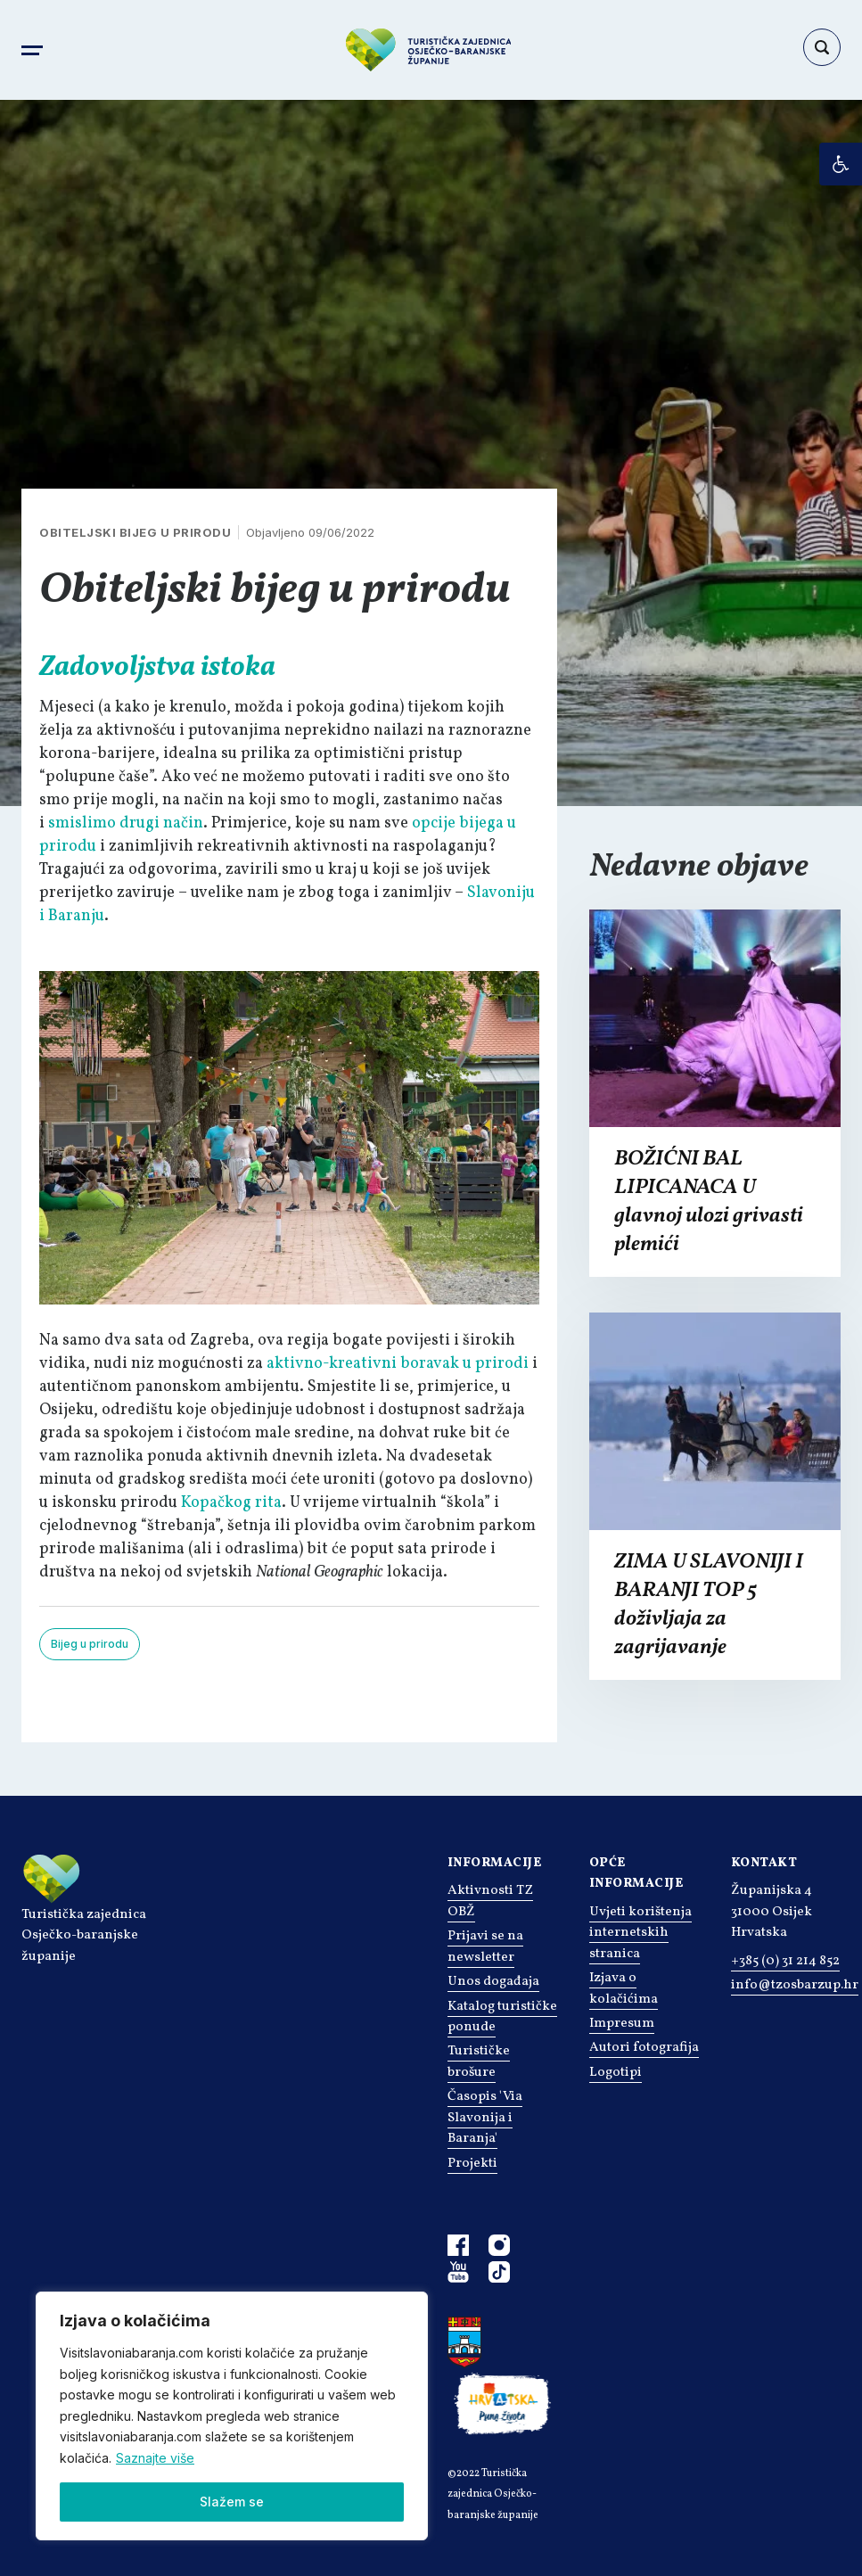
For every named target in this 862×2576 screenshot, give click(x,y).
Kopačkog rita (231, 1503)
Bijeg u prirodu (89, 1643)
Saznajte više (155, 2457)
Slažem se (232, 2501)
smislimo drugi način (125, 823)
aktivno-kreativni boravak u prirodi (398, 1364)
